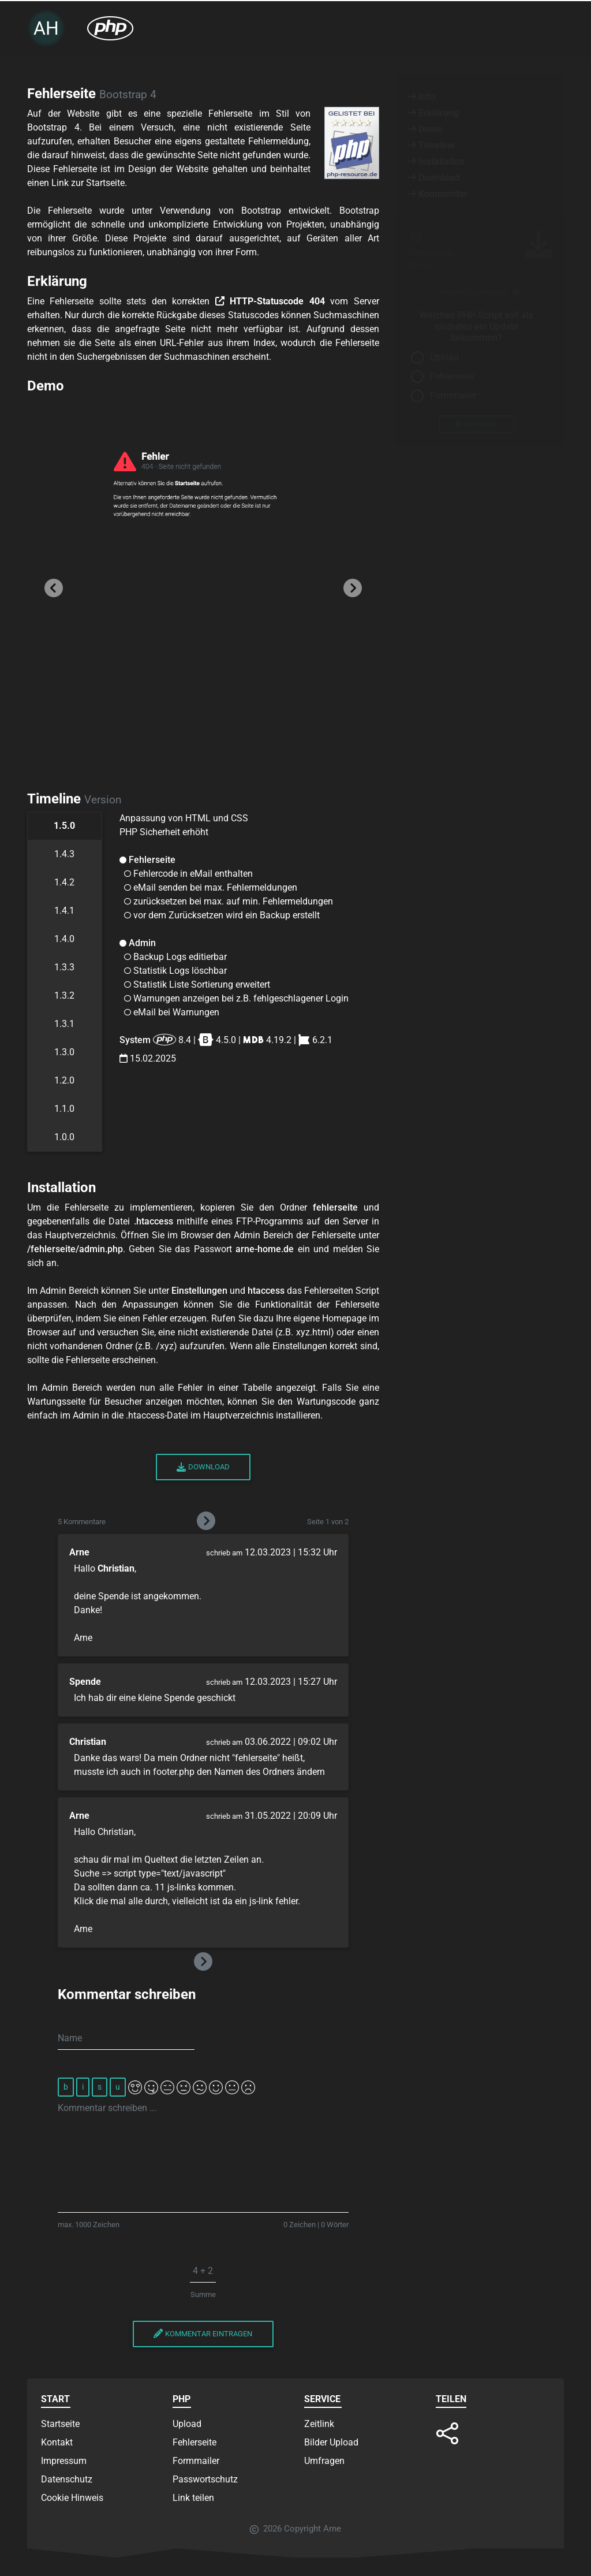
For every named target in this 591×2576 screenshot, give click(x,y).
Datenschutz (66, 2479)
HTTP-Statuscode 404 (270, 301)
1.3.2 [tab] (64, 995)
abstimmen (476, 424)
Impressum (64, 2460)
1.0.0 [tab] (64, 1136)
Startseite (60, 2423)
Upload (444, 357)
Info (421, 96)
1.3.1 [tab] (64, 1023)
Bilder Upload (331, 2442)
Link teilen (193, 2497)
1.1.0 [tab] (64, 1108)
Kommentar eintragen (203, 2333)
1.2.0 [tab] (64, 1080)
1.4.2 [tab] (64, 882)
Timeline (431, 145)
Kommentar (437, 193)
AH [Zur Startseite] (46, 28)
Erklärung (433, 112)
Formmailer (453, 395)
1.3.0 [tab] (64, 1052)
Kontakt (57, 2442)
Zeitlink (319, 2423)
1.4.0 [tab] (64, 938)
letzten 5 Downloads (480, 292)
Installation (436, 161)
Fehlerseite (452, 376)
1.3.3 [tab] (64, 967)
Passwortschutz (205, 2479)
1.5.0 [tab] (64, 825)
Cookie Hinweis (72, 2497)
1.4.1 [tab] (64, 910)
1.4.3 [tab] (64, 853)
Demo (425, 129)
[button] (53, 587)
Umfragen (324, 2460)
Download (203, 1466)
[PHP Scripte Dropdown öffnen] (110, 28)
